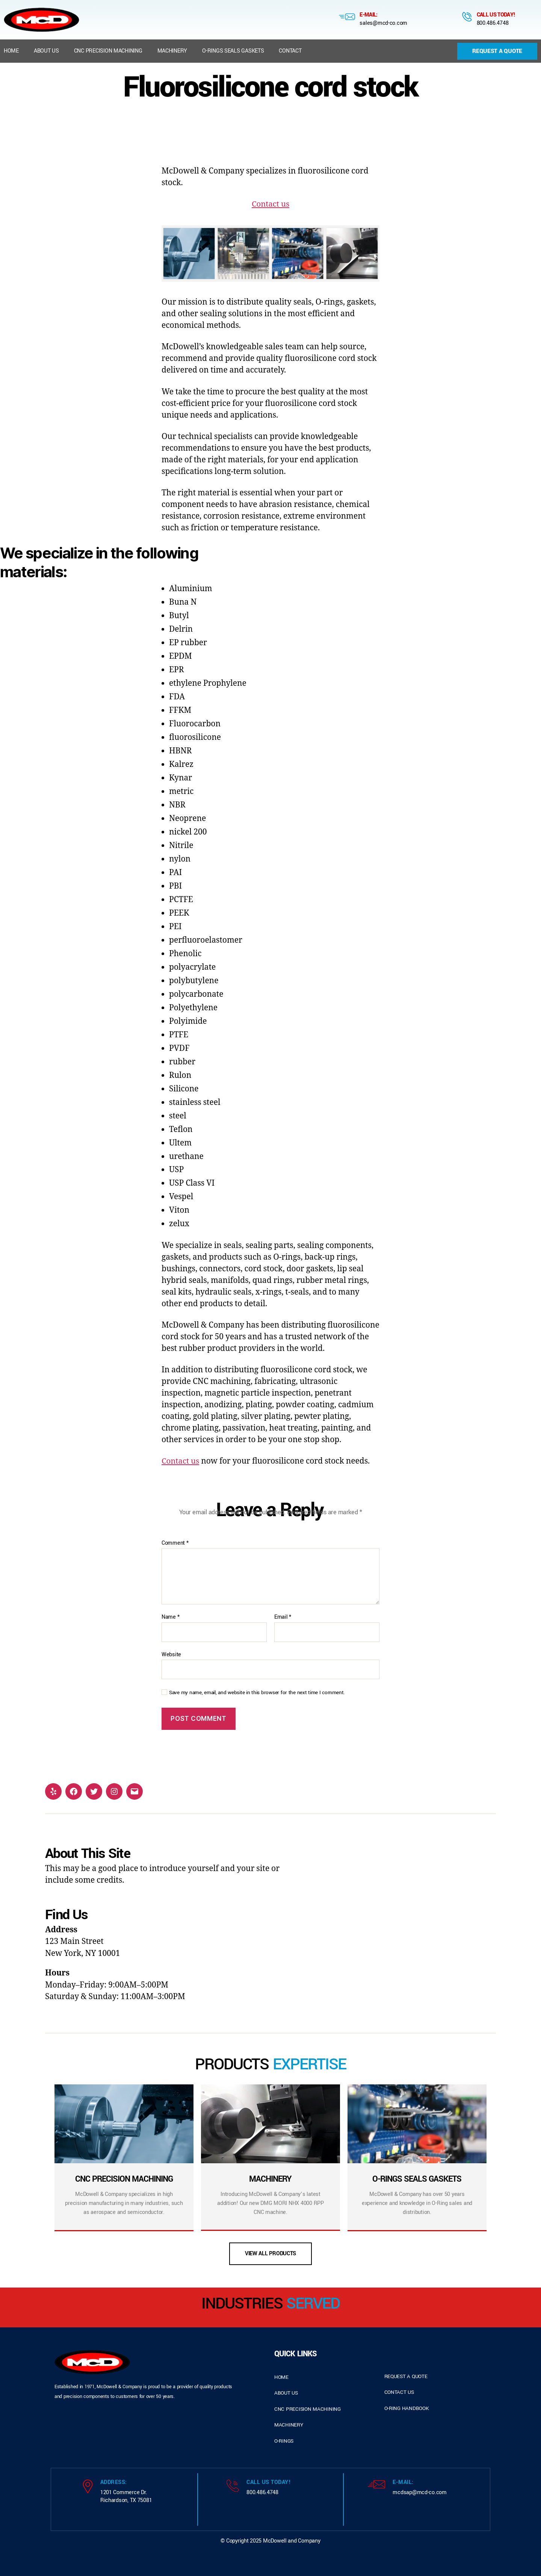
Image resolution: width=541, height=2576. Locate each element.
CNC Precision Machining (108, 51)
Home (11, 51)
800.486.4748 (493, 23)
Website (171, 1654)
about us (286, 2392)
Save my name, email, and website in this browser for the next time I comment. (257, 1692)
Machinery (172, 51)
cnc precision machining (307, 2409)
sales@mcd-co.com (383, 23)
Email (282, 1617)
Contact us (270, 204)
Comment (175, 1543)
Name (170, 1617)
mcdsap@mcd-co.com (419, 2492)
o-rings (283, 2441)
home (281, 2377)
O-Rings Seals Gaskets (233, 51)
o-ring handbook (406, 2408)
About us (46, 51)
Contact (290, 51)
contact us (399, 2392)
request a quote (406, 2376)
